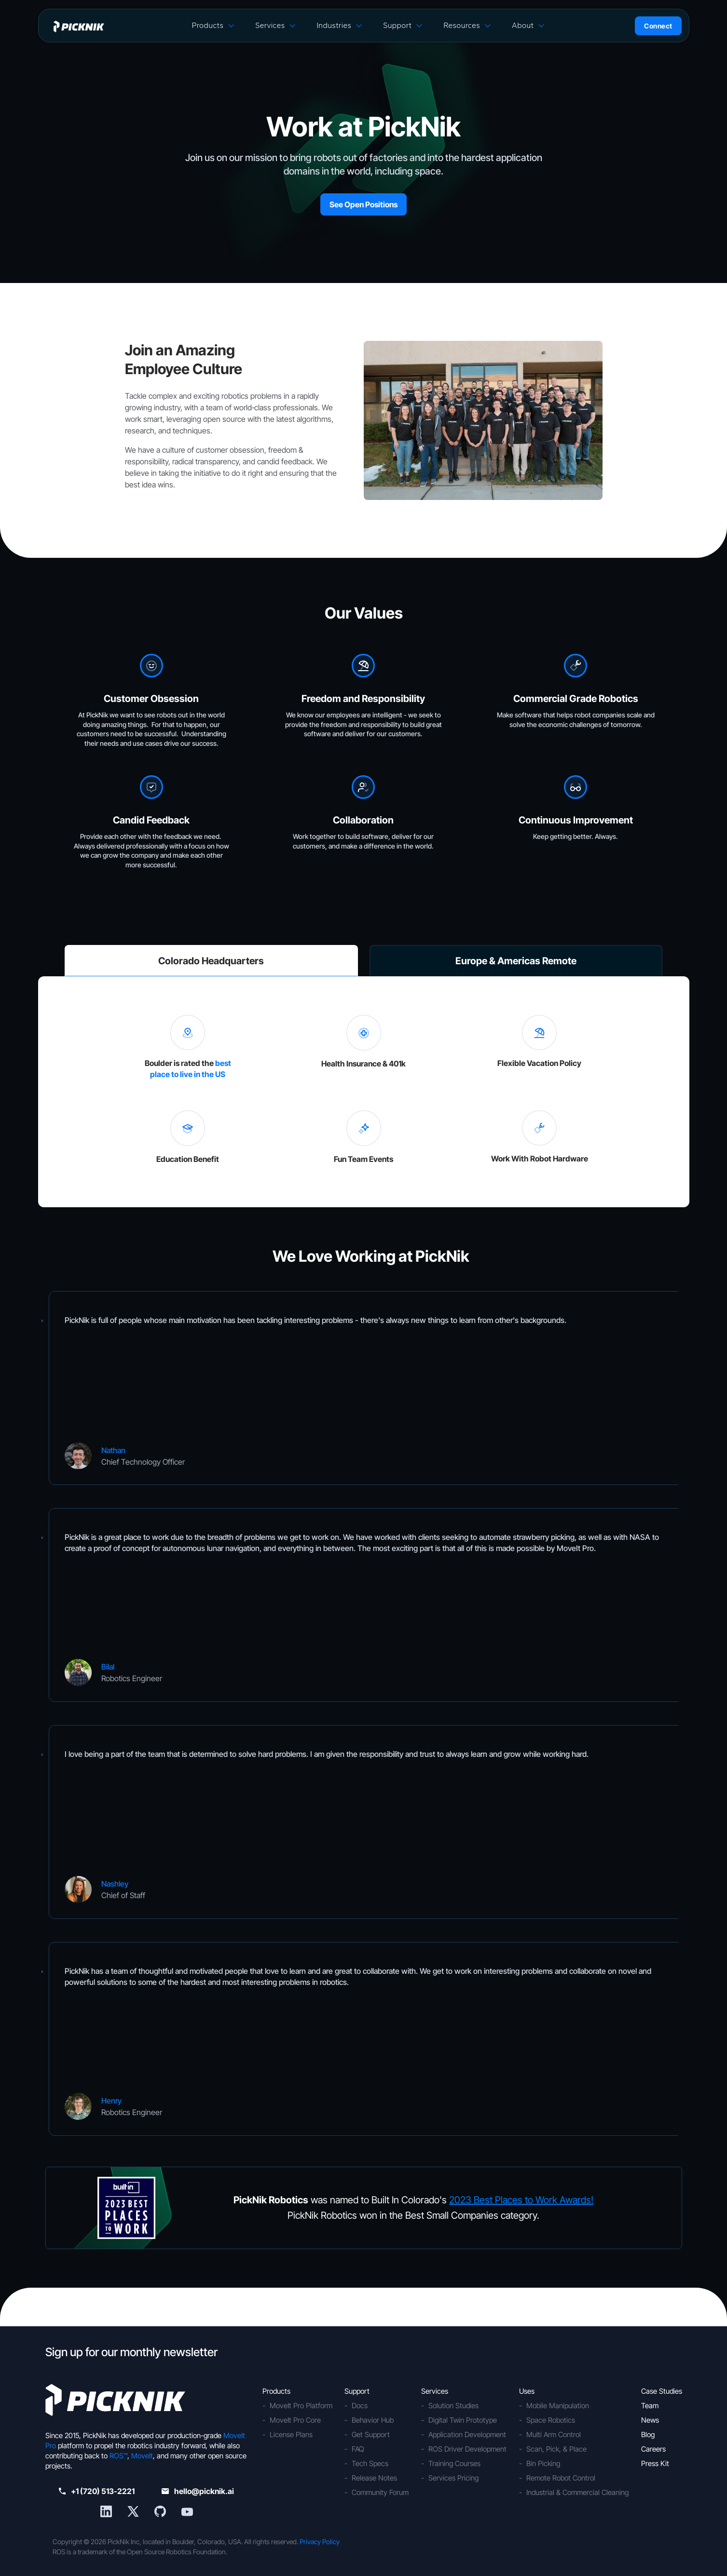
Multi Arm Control (553, 2434)
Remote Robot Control (560, 2477)
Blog (648, 2434)
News (650, 2420)
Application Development (467, 2434)
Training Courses (454, 2463)
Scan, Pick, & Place (556, 2449)
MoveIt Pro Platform (301, 2405)
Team (649, 2405)
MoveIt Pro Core (295, 2420)
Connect (658, 26)
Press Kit (655, 2463)
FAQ (358, 2449)
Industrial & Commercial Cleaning (577, 2492)
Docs (360, 2405)
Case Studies (661, 2391)
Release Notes (374, 2477)
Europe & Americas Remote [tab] (515, 961)
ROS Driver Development (467, 2449)
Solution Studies (453, 2405)
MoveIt (142, 2455)
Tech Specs (370, 2463)
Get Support (371, 2434)
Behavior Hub (373, 2420)
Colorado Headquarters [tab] (211, 961)
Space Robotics (550, 2420)
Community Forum (380, 2492)
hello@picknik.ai (198, 2491)
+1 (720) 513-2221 (97, 2491)
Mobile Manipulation (557, 2405)
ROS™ (118, 2455)
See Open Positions (363, 204)
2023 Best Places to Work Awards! (521, 2200)
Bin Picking (543, 2463)
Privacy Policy (320, 2541)
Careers (653, 2449)
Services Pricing (453, 2477)
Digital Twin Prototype (462, 2420)
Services (270, 25)
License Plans (291, 2434)
